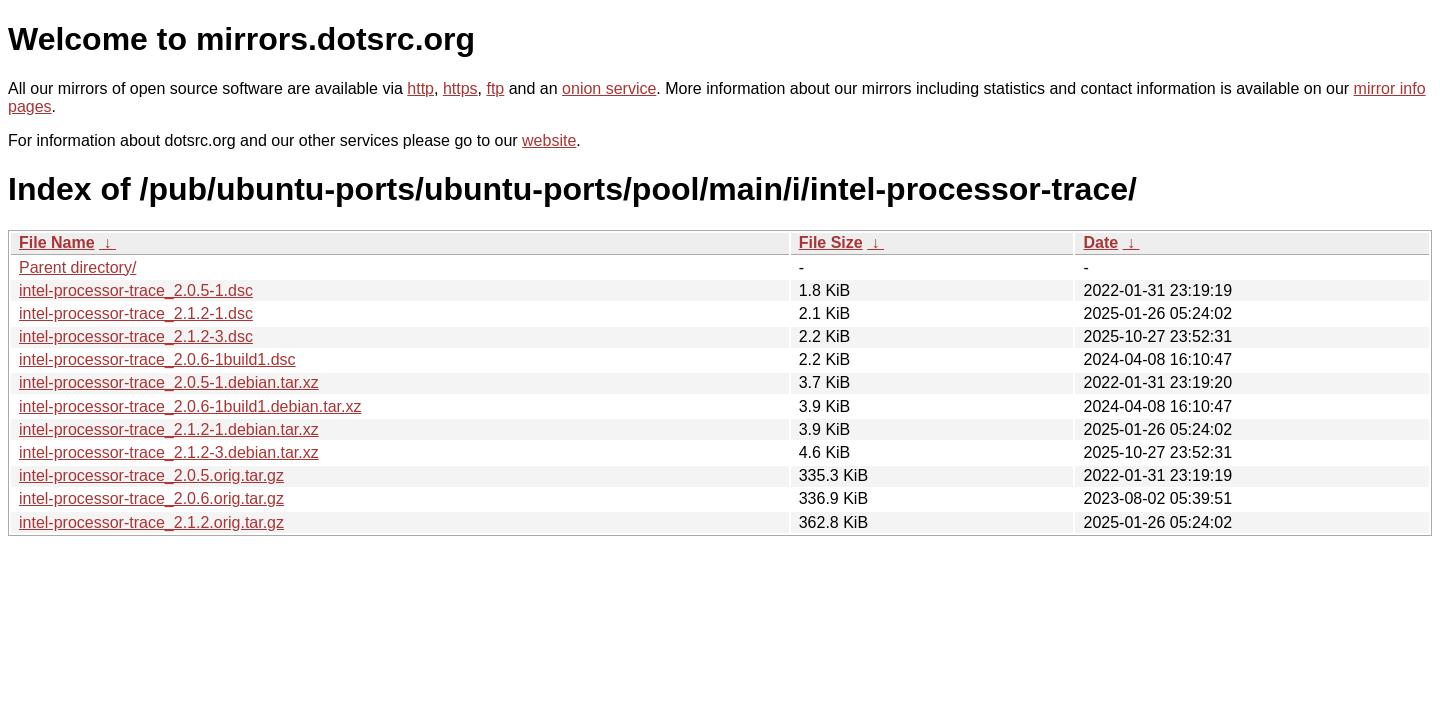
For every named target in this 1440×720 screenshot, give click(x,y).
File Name (57, 242)
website (549, 140)
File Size (831, 242)
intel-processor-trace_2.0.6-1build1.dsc (157, 359)
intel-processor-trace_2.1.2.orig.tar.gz (151, 522)
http (420, 88)
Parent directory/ (77, 267)
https (460, 88)
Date (1100, 242)
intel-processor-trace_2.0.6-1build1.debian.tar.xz (190, 406)
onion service (609, 88)
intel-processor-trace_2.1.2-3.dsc (136, 336)
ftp (495, 88)
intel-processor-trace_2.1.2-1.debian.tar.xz (169, 429)
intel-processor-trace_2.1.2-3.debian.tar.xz (169, 452)
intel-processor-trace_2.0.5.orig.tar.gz (151, 475)
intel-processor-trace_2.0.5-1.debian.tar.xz (169, 382)
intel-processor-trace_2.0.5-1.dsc (136, 290)
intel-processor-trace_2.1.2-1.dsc (136, 313)
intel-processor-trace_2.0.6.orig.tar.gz (151, 498)
